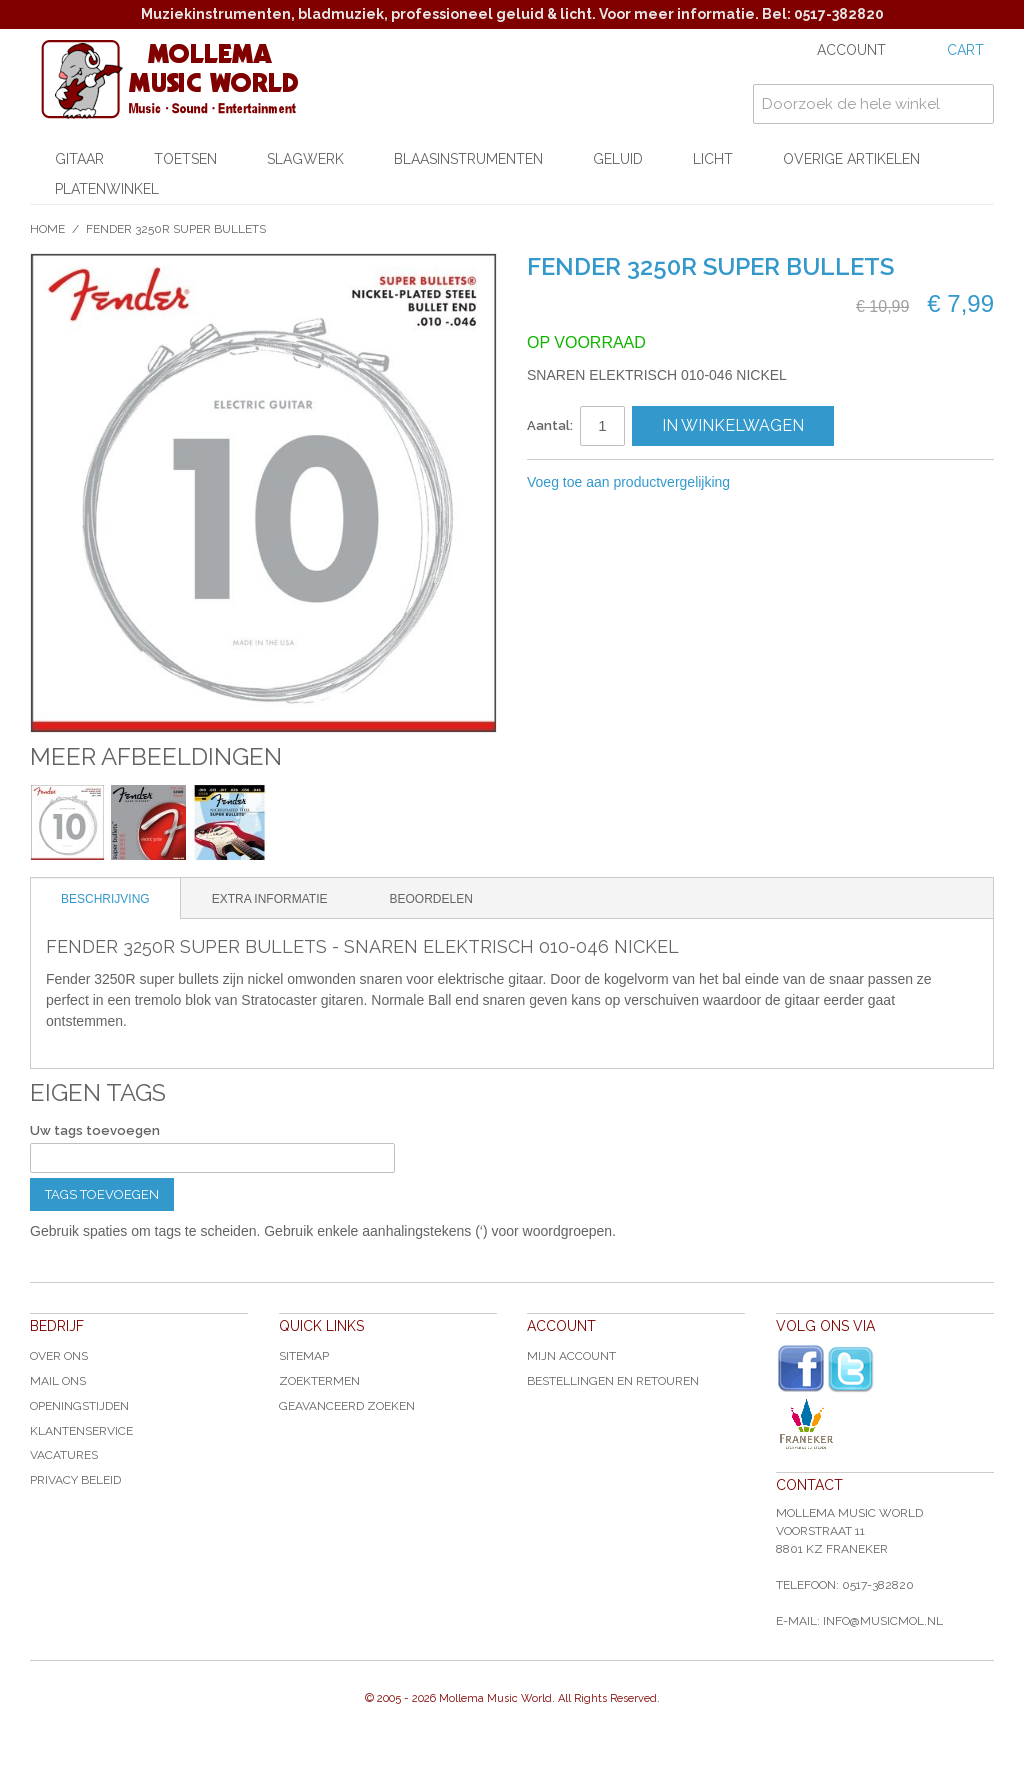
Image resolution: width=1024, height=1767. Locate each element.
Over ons (59, 1356)
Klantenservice (81, 1431)
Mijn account (571, 1356)
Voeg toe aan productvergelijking (628, 482)
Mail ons (58, 1381)
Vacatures (64, 1455)
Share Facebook (812, 483)
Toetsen (185, 159)
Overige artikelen (851, 159)
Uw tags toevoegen (95, 1130)
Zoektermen (319, 1381)
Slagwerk (305, 159)
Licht (713, 159)
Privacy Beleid (75, 1480)
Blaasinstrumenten (468, 159)
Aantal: (550, 425)
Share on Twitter (852, 483)
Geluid (618, 159)
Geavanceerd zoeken (347, 1406)
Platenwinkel (107, 189)
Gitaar (79, 159)
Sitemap (304, 1356)
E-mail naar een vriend (772, 483)
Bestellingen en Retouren (613, 1381)
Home (47, 229)
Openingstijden (79, 1406)
